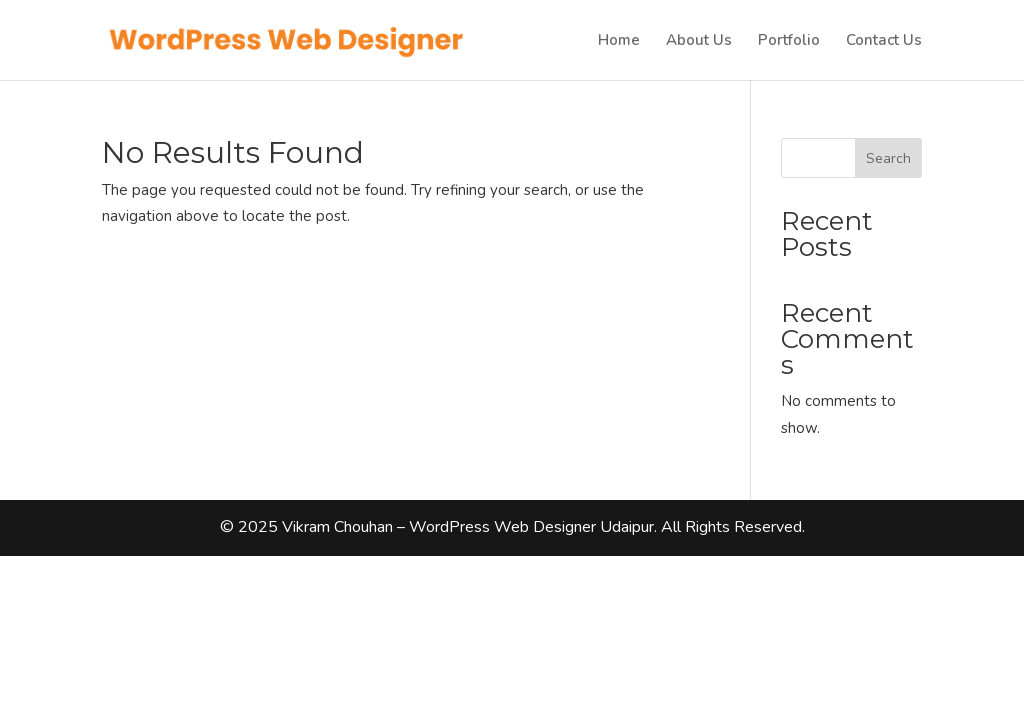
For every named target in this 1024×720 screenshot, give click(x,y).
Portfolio (789, 41)
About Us (699, 41)
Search (888, 158)
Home (619, 41)
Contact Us (884, 41)
